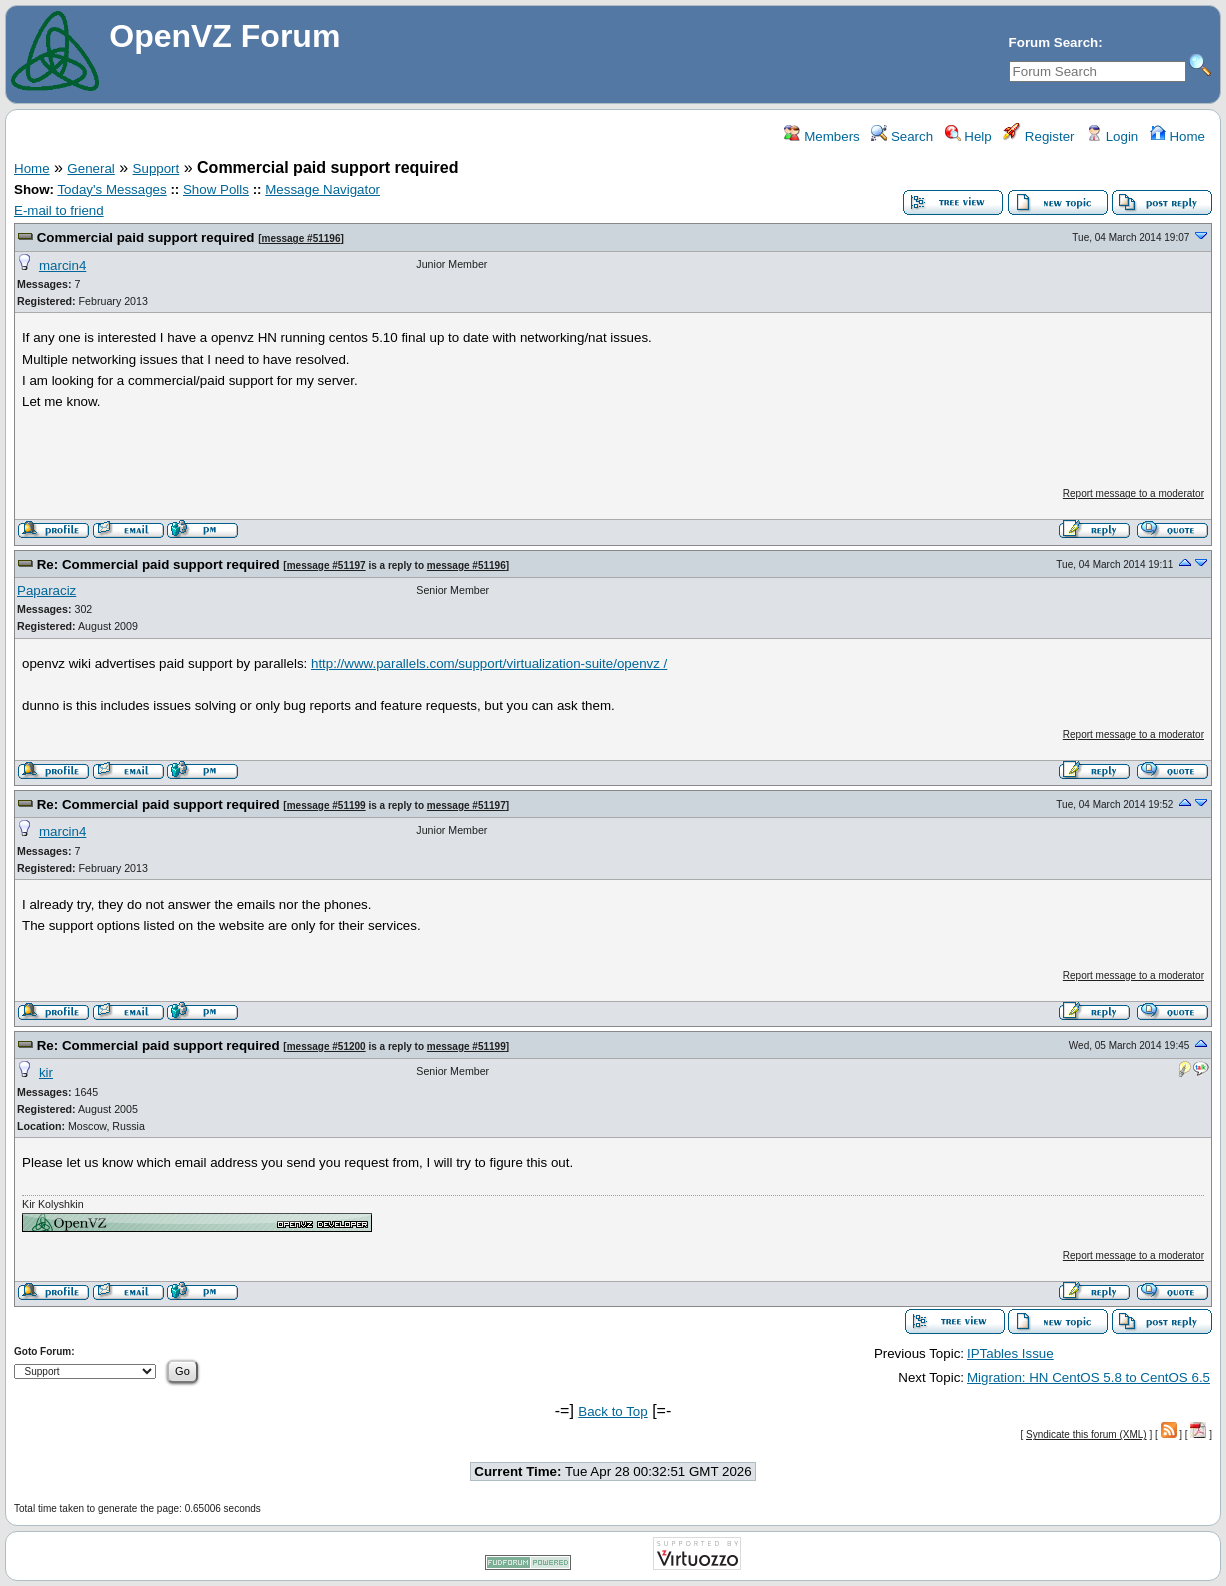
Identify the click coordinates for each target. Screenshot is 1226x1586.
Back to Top (612, 1411)
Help (968, 136)
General (90, 168)
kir (46, 1072)
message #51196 (300, 238)
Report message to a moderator (1133, 493)
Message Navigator (322, 189)
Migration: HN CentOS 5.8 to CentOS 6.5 (1088, 1377)
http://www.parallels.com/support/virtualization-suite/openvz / (489, 663)
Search (902, 136)
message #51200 (326, 1046)
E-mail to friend (59, 210)
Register (1038, 136)
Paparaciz (46, 590)
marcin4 (62, 265)
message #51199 (326, 805)
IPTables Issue (1010, 1353)
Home (1177, 136)
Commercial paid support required (146, 237)
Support (156, 168)
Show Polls (216, 189)
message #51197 (326, 565)
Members (821, 136)
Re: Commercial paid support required (158, 564)
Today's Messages (111, 189)
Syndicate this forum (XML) (1086, 1434)
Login (1112, 136)
